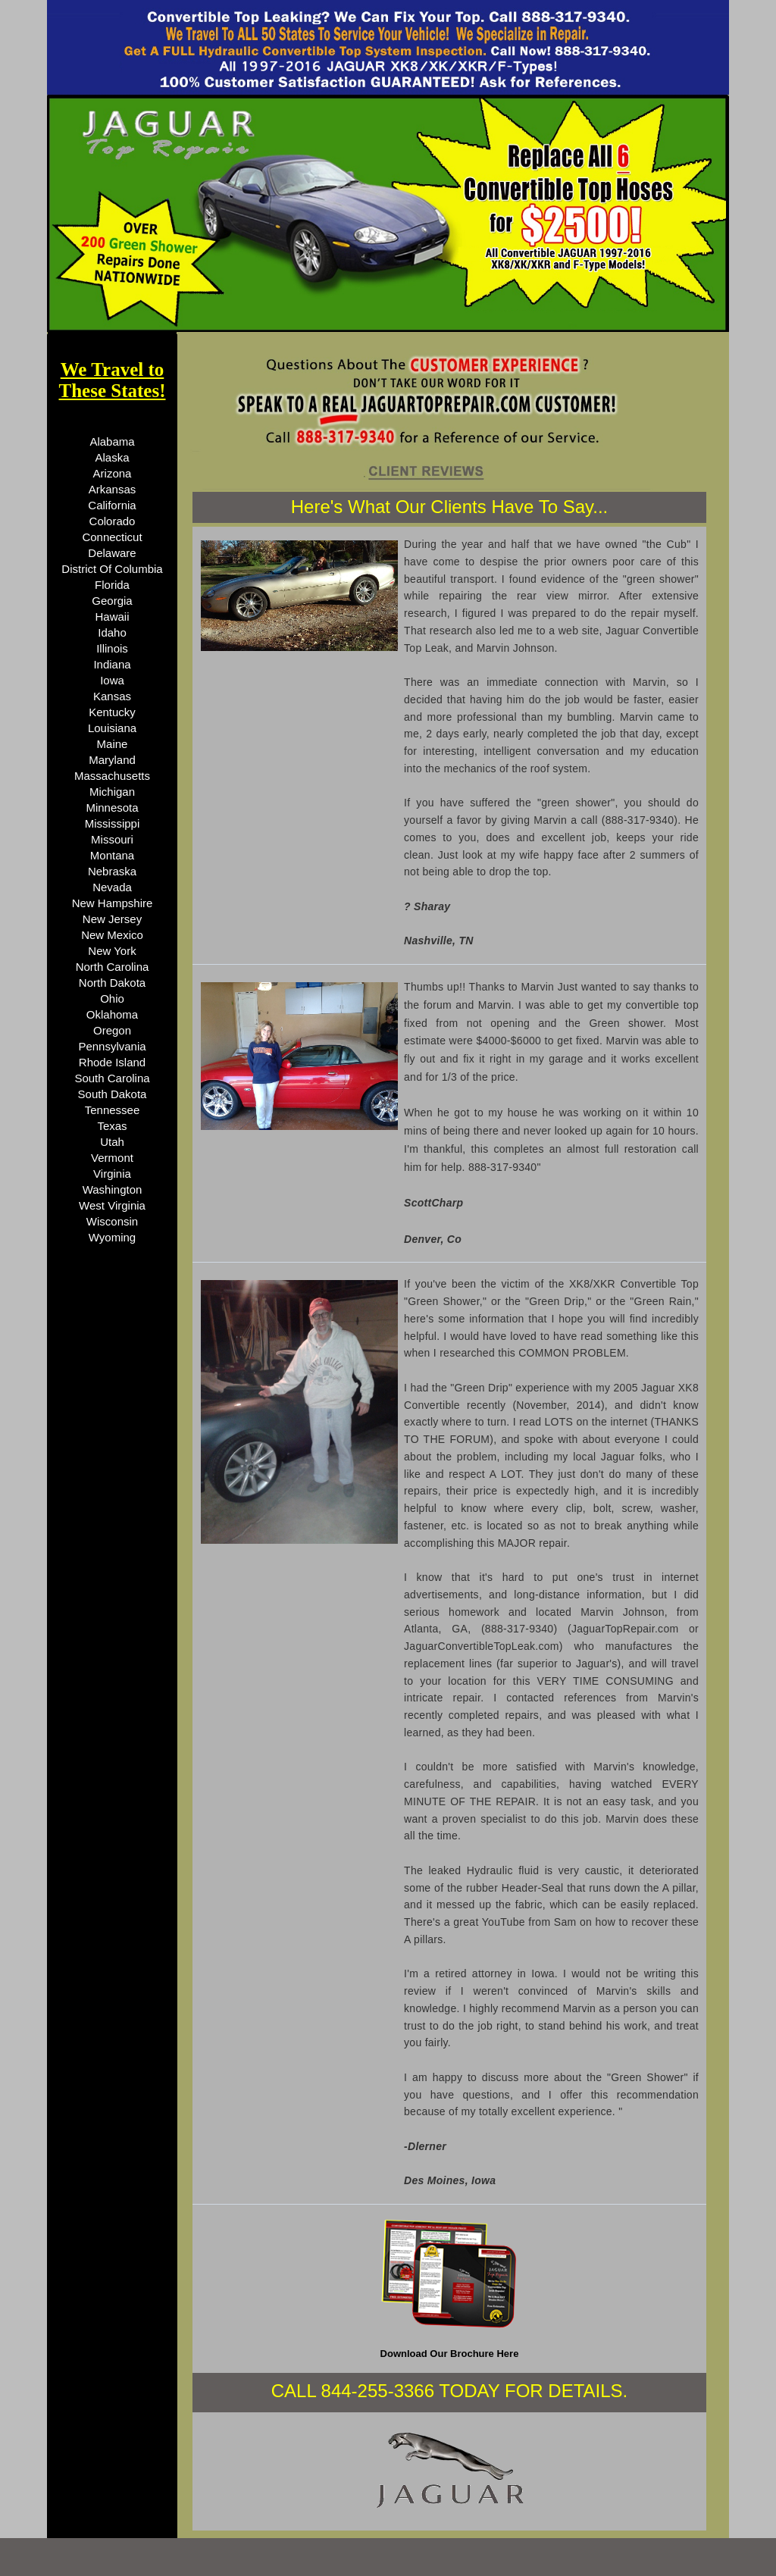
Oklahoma (112, 1014)
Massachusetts (112, 775)
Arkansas (112, 489)
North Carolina (112, 966)
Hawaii (112, 616)
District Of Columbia (111, 568)
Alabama (111, 441)
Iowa (112, 680)
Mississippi (112, 823)
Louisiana (112, 727)
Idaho (112, 632)
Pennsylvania (112, 1046)
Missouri (112, 839)
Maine (112, 743)
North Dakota (112, 982)
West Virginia (112, 1205)
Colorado (112, 521)
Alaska (112, 457)
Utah (112, 1141)
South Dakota (112, 1094)
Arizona (112, 473)
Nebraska (112, 871)
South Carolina (111, 1078)
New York (112, 950)
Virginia (112, 1173)
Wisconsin (112, 1221)
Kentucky (112, 712)
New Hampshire (112, 903)
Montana (112, 855)
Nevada (112, 887)
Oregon (112, 1030)
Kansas (112, 696)
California (112, 505)
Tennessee (112, 1109)
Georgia (112, 600)
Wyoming (112, 1237)
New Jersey (112, 918)
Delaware (112, 552)
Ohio (112, 998)
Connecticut (112, 537)
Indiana (111, 664)
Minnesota (112, 807)
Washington (112, 1189)
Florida (112, 584)
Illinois (112, 648)
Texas (112, 1125)
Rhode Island (112, 1062)
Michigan (112, 791)
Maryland (112, 759)
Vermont (112, 1157)
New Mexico (112, 934)
